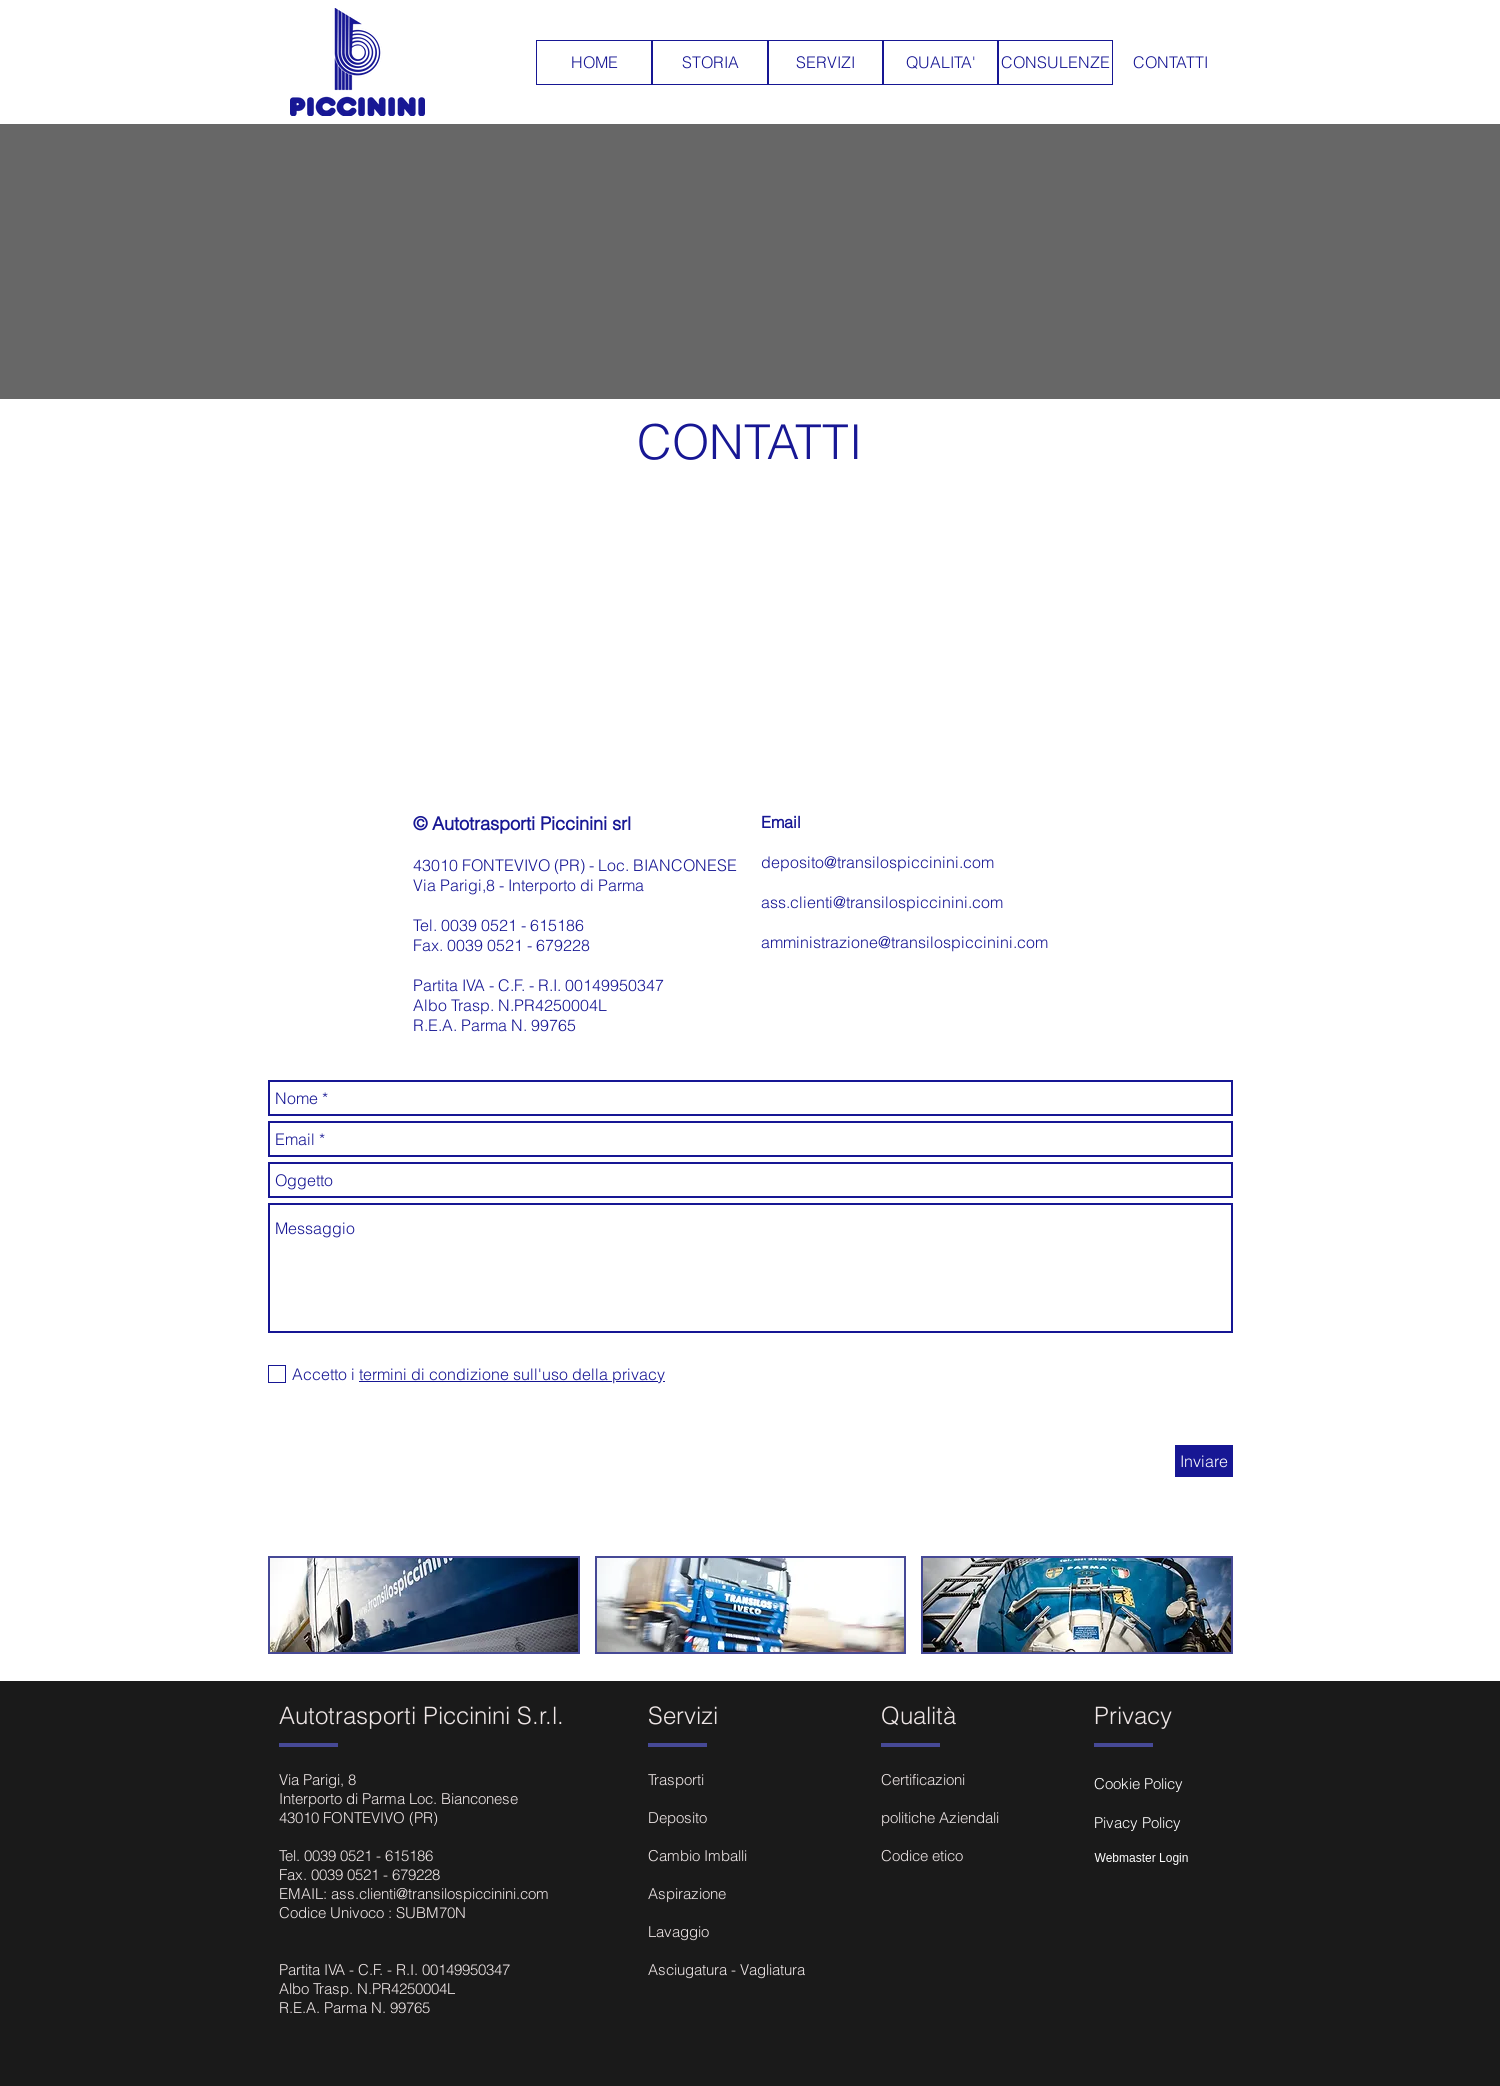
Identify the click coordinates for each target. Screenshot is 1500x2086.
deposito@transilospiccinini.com (877, 862)
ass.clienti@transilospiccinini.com (882, 902)
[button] (424, 1605)
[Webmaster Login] (1141, 1859)
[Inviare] (1204, 1461)
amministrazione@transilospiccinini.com (904, 942)
